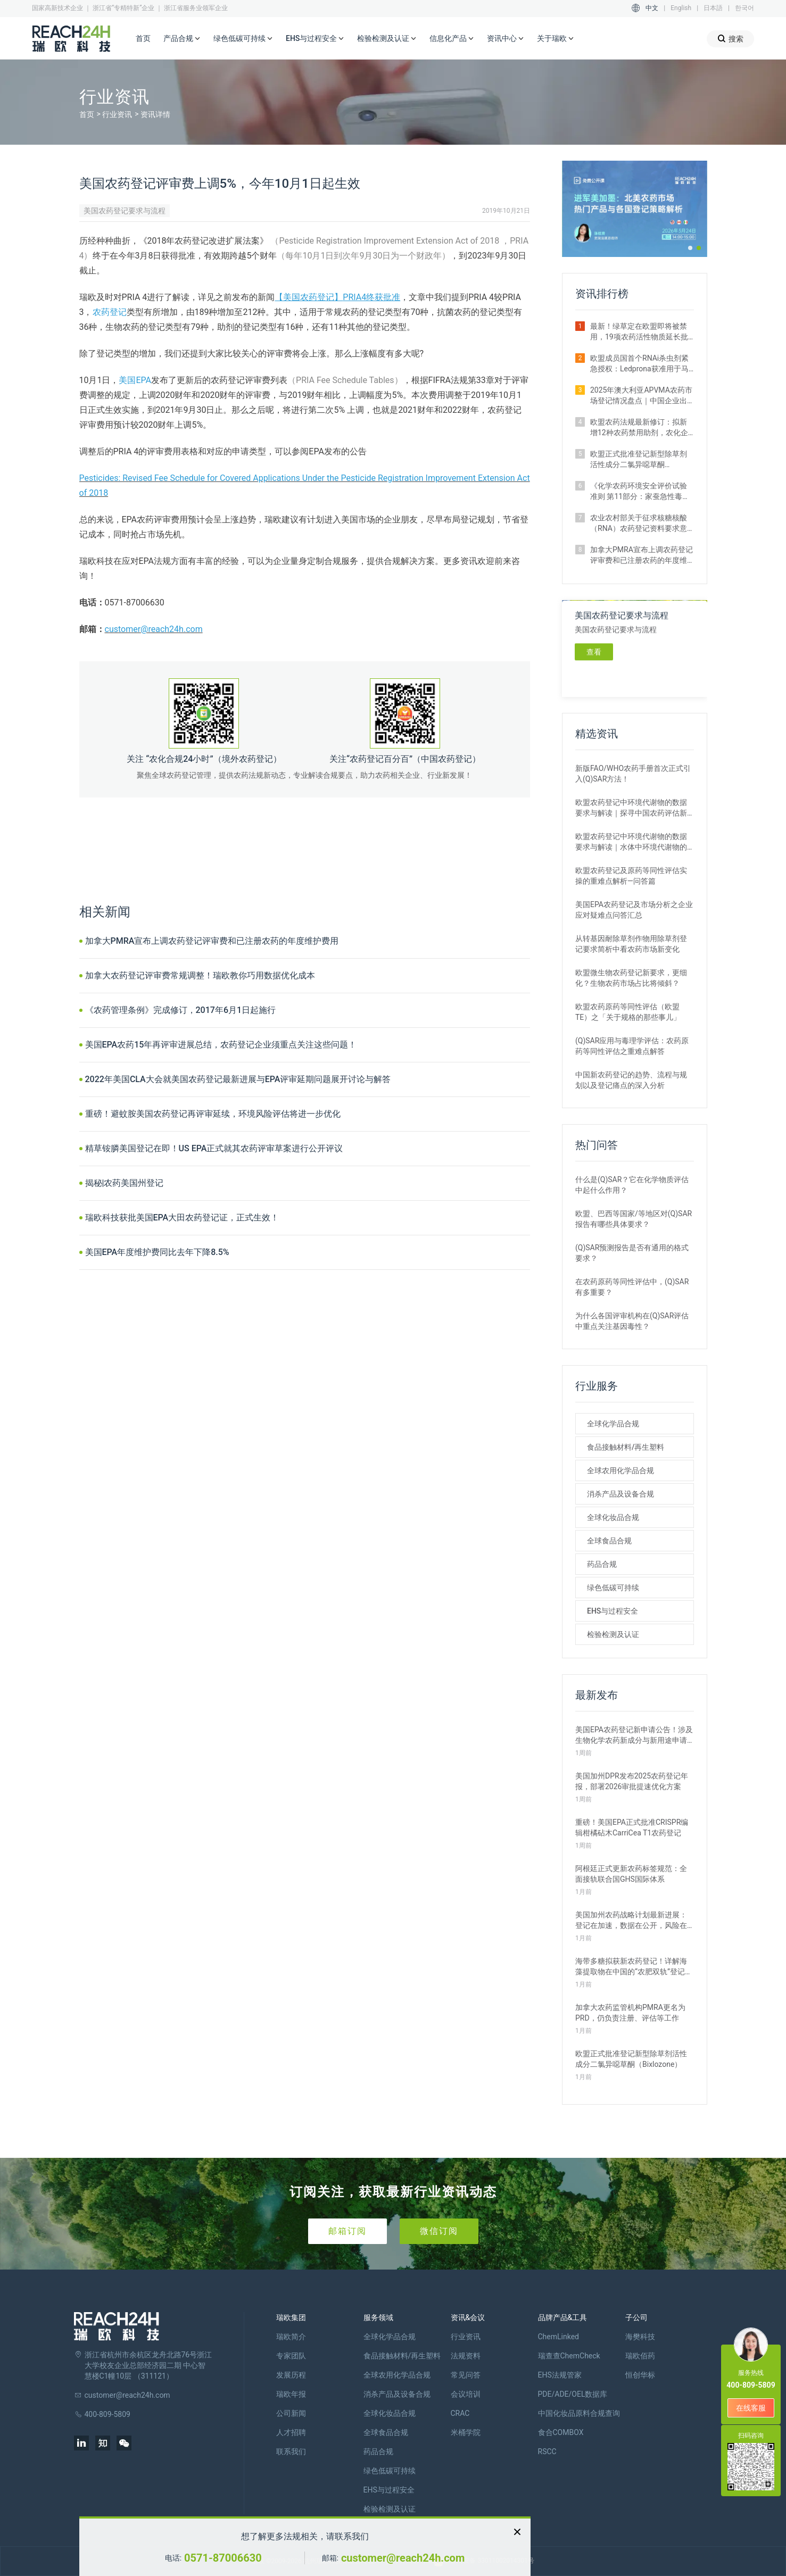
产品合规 (182, 39)
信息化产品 (451, 39)
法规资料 (466, 2355)
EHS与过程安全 (315, 39)
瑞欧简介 (291, 2336)
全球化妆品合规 (613, 1517)
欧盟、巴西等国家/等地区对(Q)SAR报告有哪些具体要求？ (633, 1218)
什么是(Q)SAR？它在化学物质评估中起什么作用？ (632, 1184)
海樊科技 (640, 2336)
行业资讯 (117, 114)
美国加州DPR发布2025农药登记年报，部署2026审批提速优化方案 (631, 1781)
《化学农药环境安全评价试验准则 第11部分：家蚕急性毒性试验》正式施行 (640, 491)
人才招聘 (291, 2432)
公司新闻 (291, 2413)
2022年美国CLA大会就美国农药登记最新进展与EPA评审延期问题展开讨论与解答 (238, 1079)
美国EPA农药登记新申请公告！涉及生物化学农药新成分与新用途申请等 (634, 1735)
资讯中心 (505, 39)
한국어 (744, 8)
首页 (143, 38)
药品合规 (602, 1564)
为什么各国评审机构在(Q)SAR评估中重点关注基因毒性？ (632, 1321)
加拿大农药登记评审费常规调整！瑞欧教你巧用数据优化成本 (200, 975)
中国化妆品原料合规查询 (579, 2413)
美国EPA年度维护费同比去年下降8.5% (157, 1252)
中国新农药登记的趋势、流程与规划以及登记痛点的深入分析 (631, 1080)
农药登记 (110, 312)
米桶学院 (466, 2432)
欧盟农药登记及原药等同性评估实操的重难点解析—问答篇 (631, 875)
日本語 (713, 8)
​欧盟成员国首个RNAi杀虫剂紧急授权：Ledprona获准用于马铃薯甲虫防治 (639, 364)
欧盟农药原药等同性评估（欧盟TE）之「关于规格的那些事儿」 (628, 1011)
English (681, 8)
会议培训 (466, 2394)
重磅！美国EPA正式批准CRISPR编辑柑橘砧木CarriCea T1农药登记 (631, 1827)
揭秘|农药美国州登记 (124, 1183)
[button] (690, 248)
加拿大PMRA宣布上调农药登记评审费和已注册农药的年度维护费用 (212, 941)
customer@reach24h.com (154, 629)
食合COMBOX (561, 2432)
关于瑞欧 (555, 39)
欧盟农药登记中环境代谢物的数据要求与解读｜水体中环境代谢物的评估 (631, 842)
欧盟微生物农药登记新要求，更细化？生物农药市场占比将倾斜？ (631, 977)
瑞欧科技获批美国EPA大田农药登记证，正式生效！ (182, 1217)
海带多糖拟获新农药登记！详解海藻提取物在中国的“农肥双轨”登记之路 (633, 1967)
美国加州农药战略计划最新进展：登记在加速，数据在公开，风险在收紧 (631, 1920)
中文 (652, 8)
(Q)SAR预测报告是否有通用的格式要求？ (632, 1252)
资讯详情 (155, 114)
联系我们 (291, 2451)
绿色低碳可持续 (243, 39)
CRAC (460, 2413)
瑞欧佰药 (640, 2355)
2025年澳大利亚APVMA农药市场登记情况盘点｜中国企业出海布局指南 (641, 396)
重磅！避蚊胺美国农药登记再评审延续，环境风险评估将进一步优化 (213, 1114)
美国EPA (135, 380)
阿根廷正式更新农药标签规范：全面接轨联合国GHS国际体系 (631, 1873)
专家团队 (291, 2355)
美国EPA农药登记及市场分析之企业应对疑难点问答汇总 (634, 909)
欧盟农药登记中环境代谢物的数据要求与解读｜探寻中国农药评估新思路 (631, 808)
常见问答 (466, 2375)
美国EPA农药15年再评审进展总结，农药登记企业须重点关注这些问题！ (221, 1045)
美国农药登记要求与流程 (125, 210)
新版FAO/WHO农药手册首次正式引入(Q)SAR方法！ (633, 773)
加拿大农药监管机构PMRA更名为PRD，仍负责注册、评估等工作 (630, 2012)
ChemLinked (558, 2336)
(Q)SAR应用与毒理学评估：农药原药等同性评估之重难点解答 (632, 1046)
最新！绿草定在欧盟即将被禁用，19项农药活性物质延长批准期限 (639, 332)
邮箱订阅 (347, 2231)
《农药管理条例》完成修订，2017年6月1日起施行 (180, 1010)
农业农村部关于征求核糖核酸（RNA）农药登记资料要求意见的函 (638, 523)
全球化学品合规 (613, 1423)
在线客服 (751, 2408)
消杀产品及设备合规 (620, 1494)
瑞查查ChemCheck (569, 2355)
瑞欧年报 (291, 2394)
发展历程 (291, 2375)
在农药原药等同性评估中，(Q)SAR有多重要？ (632, 1287)
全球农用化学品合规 (620, 1470)
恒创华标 (640, 2375)
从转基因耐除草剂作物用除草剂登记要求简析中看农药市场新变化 (631, 943)
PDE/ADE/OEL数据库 (573, 2394)
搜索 (730, 38)
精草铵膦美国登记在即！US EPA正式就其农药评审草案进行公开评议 (214, 1148)
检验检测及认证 (387, 39)
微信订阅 (439, 2231)
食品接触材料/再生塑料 (625, 1447)
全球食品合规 (609, 1540)
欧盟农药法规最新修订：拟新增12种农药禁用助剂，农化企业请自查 (639, 428)
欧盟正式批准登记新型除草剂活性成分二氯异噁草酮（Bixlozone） (638, 460)
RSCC (547, 2451)
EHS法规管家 (560, 2375)
